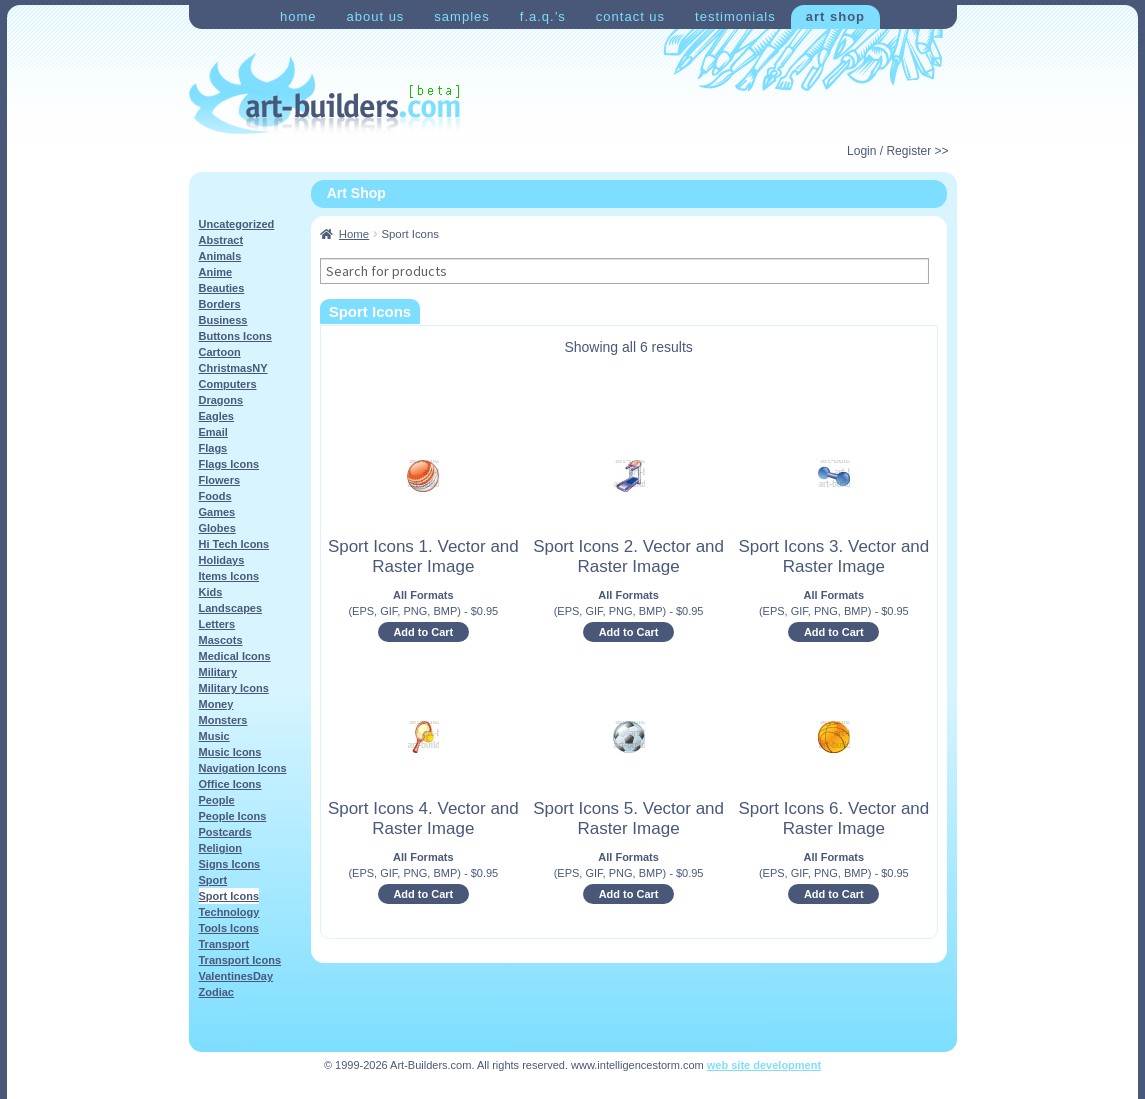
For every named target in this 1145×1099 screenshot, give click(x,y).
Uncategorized (237, 224)
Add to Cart (423, 632)
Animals (220, 256)
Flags (213, 448)
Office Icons (230, 784)
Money (216, 704)
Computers (228, 384)
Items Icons (229, 576)
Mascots (221, 640)
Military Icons (234, 688)
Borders (220, 304)
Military (218, 672)
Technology (229, 912)
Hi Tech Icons (234, 544)
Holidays (222, 560)
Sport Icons (229, 896)
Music (214, 736)
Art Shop (835, 16)
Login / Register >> (897, 151)
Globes (217, 528)
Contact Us (630, 16)
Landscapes (231, 608)
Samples (461, 16)
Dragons (221, 400)
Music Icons (230, 752)
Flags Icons (229, 464)
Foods (215, 496)
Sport (213, 880)
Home (298, 16)
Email (213, 432)
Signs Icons (230, 864)
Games (217, 512)
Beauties (222, 288)
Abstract (221, 240)
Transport (224, 944)
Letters (217, 624)
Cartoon (220, 352)
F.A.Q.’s (543, 16)
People (217, 800)
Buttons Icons (235, 336)
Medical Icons (235, 656)
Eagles (216, 416)
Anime (216, 272)
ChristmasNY (233, 368)
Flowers (220, 480)
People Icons (233, 816)
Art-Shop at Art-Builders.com (324, 94)
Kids (211, 592)
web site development (764, 1065)
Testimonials (735, 16)
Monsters (223, 720)
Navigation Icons (243, 768)
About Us (375, 16)
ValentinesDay (236, 976)
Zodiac (216, 992)
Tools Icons (229, 928)
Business (223, 320)
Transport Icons (240, 960)
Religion (220, 848)
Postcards (225, 832)
